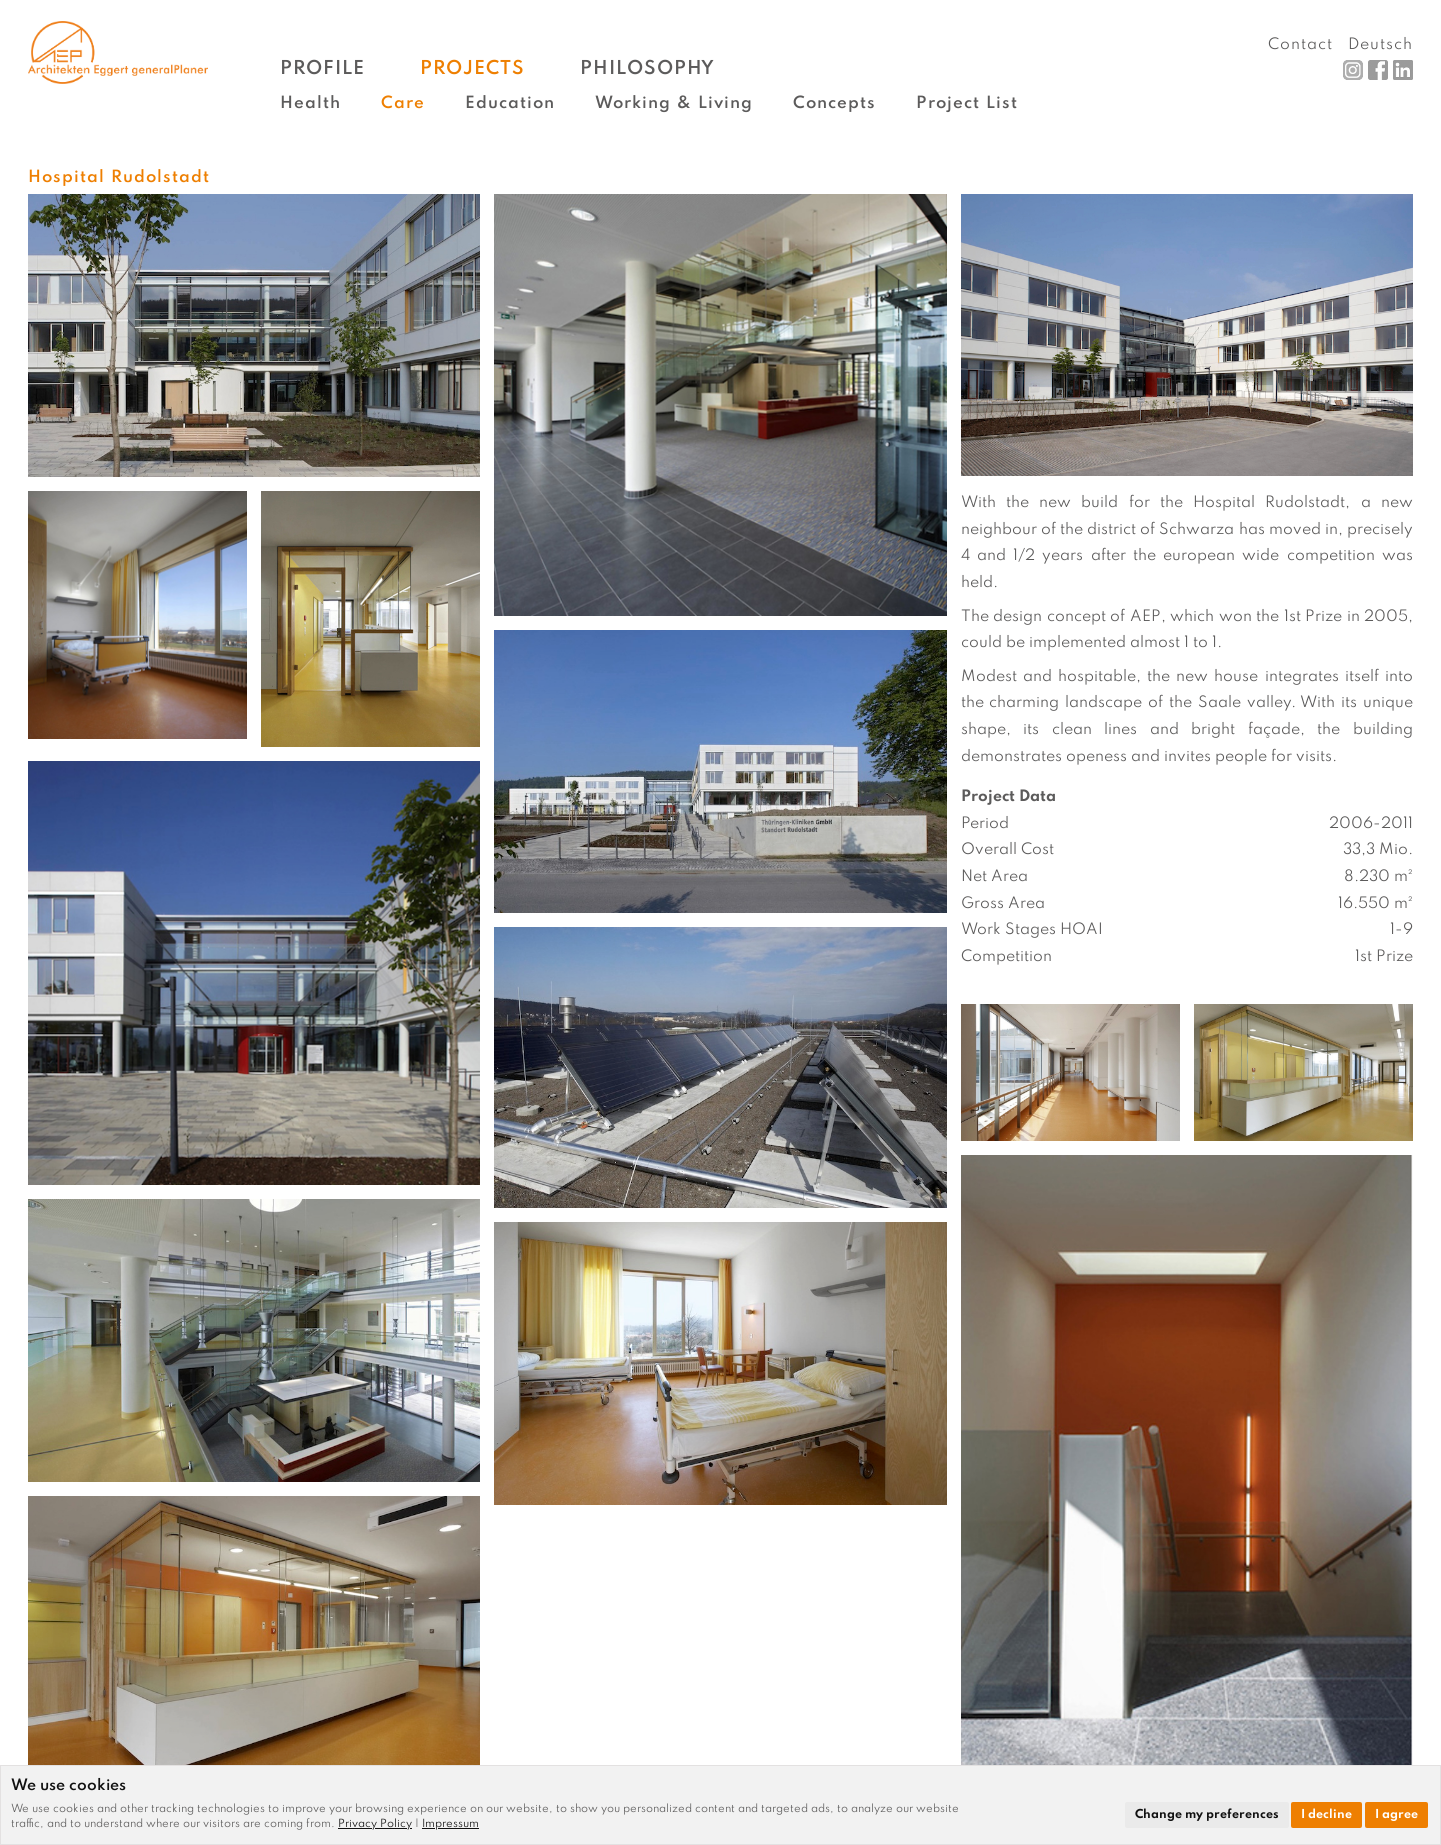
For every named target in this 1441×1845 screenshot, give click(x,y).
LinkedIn (1403, 70)
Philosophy (647, 68)
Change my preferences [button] (1207, 1815)
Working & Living (674, 103)
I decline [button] (1326, 1815)
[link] (380, 1824)
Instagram (1353, 70)
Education (510, 103)
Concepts (834, 103)
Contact (1300, 45)
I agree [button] (1396, 1815)
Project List (967, 103)
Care (403, 103)
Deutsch (1380, 45)
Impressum (450, 1824)
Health (310, 103)
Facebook (1378, 70)
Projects (472, 68)
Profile (322, 68)
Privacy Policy (375, 1824)
